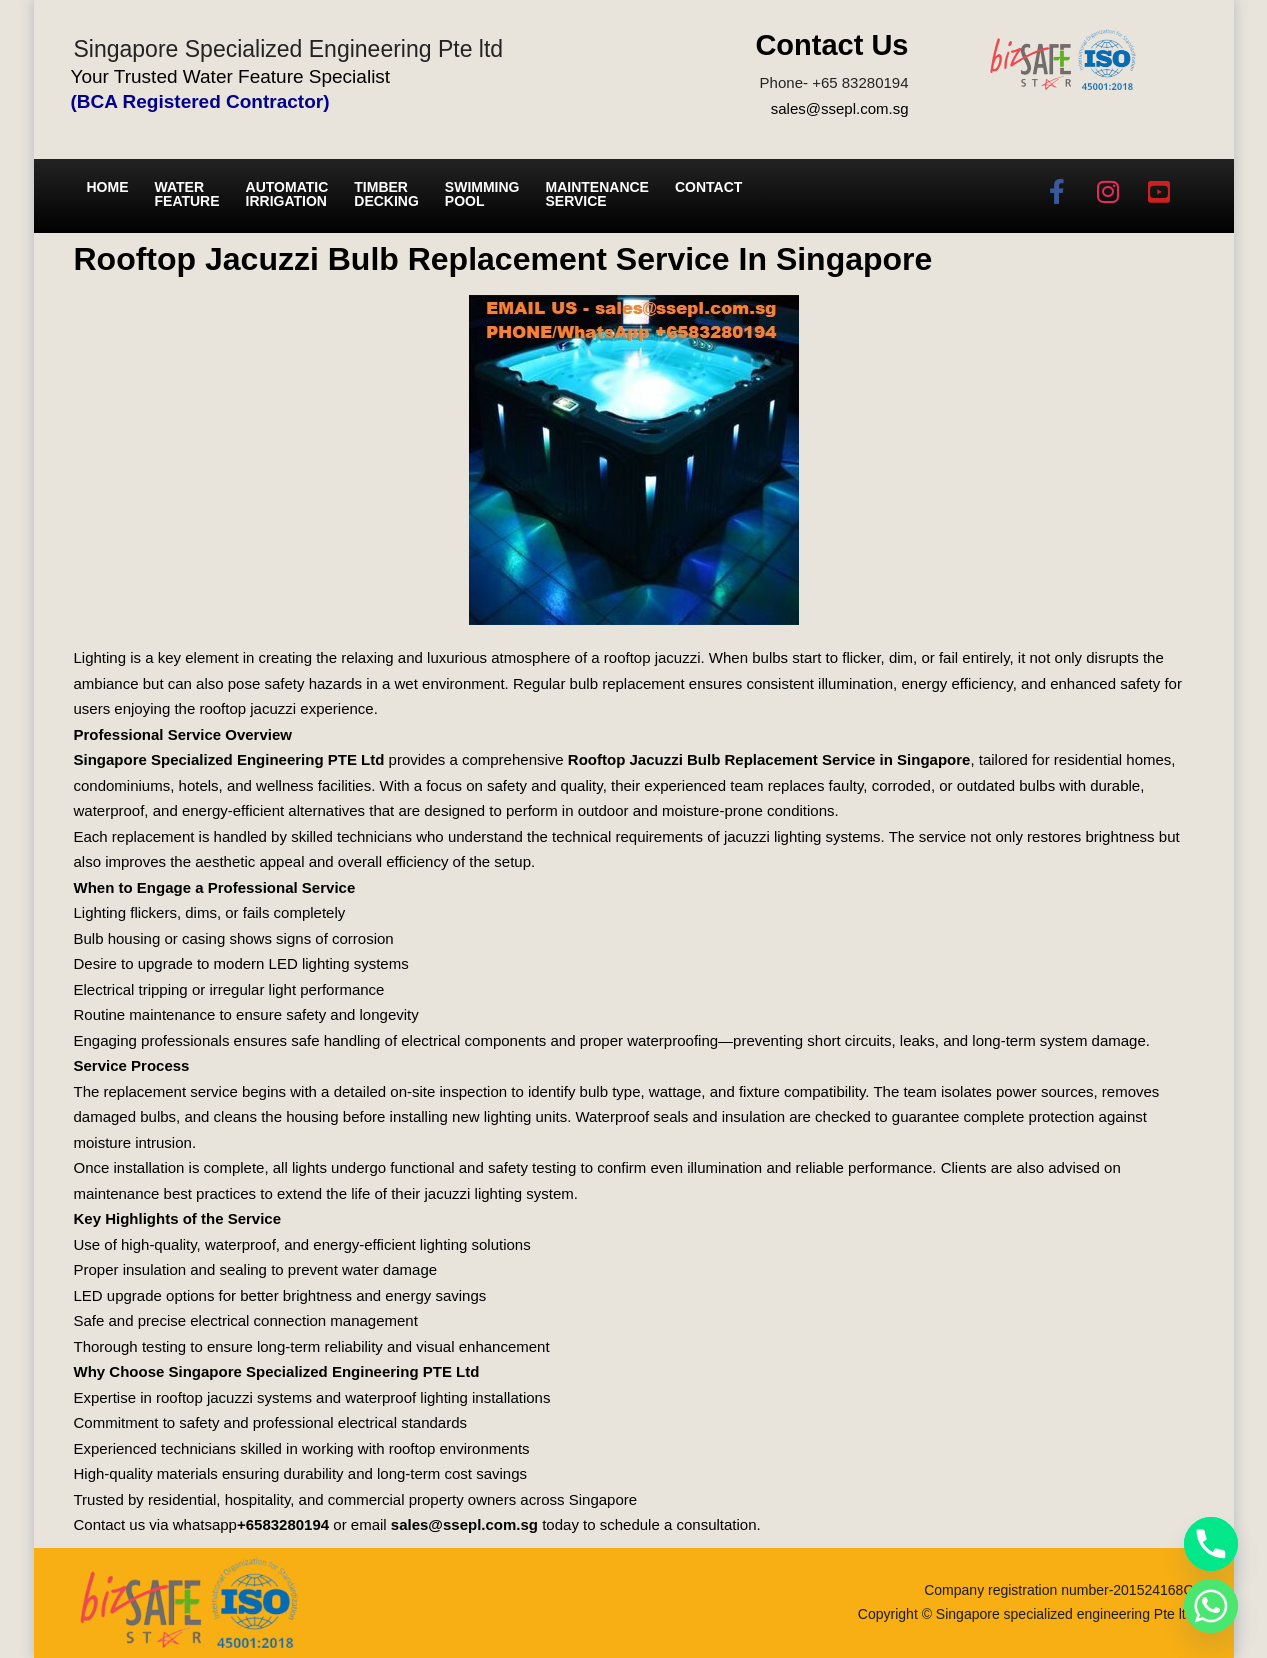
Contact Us (831, 45)
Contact (708, 187)
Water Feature (187, 194)
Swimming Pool (482, 194)
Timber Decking (386, 194)
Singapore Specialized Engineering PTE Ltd (229, 759)
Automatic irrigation (287, 194)
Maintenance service (597, 194)
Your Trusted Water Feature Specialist (231, 76)
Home (108, 187)
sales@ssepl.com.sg (840, 108)
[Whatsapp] (1211, 1606)
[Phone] (1211, 1544)
